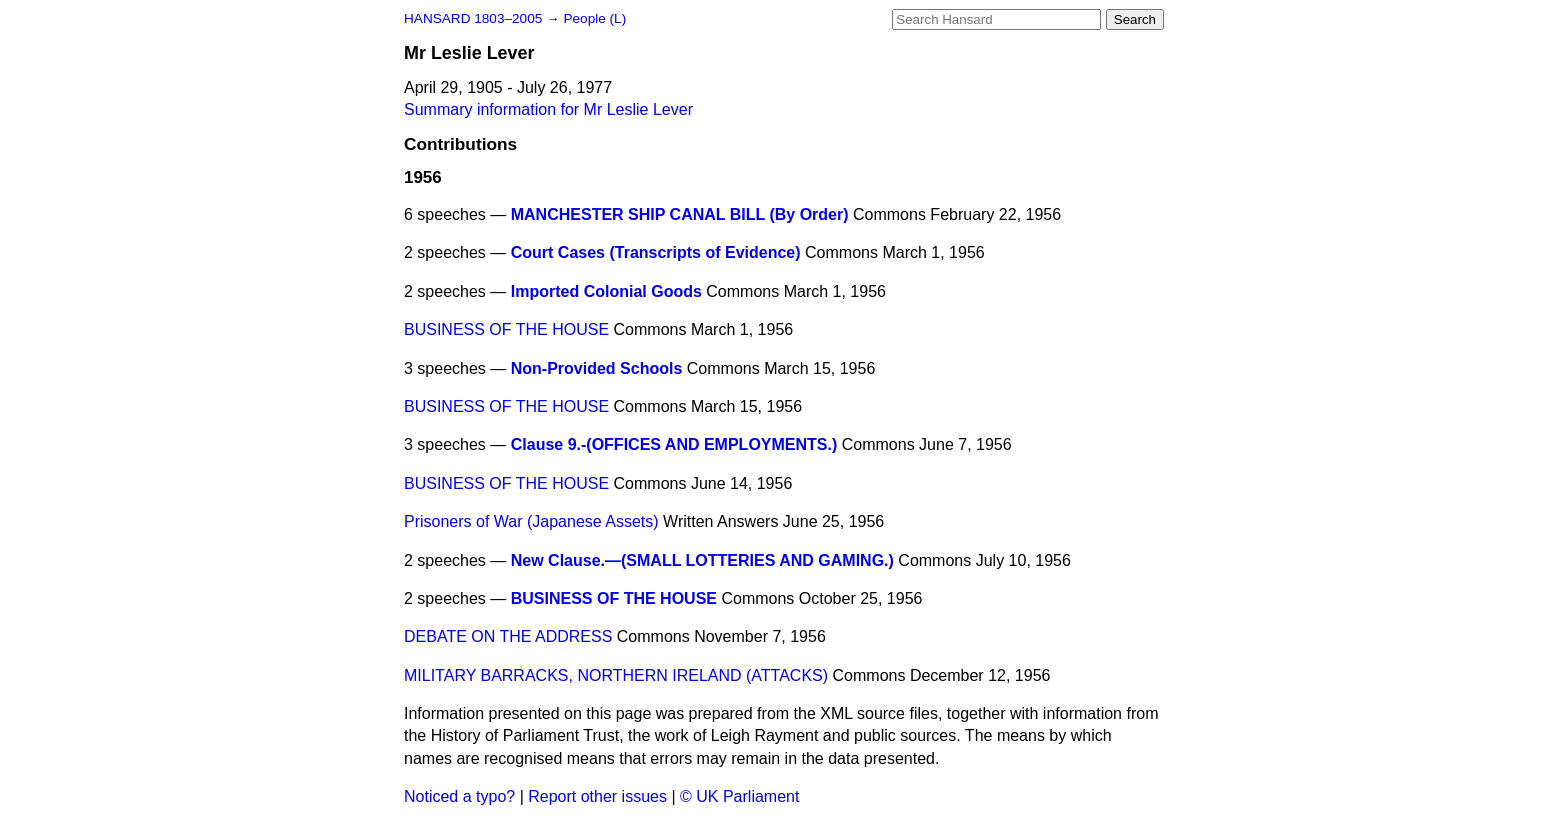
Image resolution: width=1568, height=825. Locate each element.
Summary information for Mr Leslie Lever (548, 109)
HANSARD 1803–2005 (473, 18)
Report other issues (597, 796)
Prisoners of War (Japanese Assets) (531, 521)
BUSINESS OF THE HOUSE (506, 329)
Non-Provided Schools (597, 368)
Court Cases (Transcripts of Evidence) (656, 252)
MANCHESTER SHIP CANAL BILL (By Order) (680, 214)
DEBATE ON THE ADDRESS (508, 636)
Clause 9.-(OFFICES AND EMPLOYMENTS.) (674, 444)
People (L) (594, 18)
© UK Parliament (739, 796)
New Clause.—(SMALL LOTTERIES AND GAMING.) (702, 560)
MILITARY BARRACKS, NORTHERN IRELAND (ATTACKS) (616, 675)
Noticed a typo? (459, 796)
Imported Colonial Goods (606, 291)
